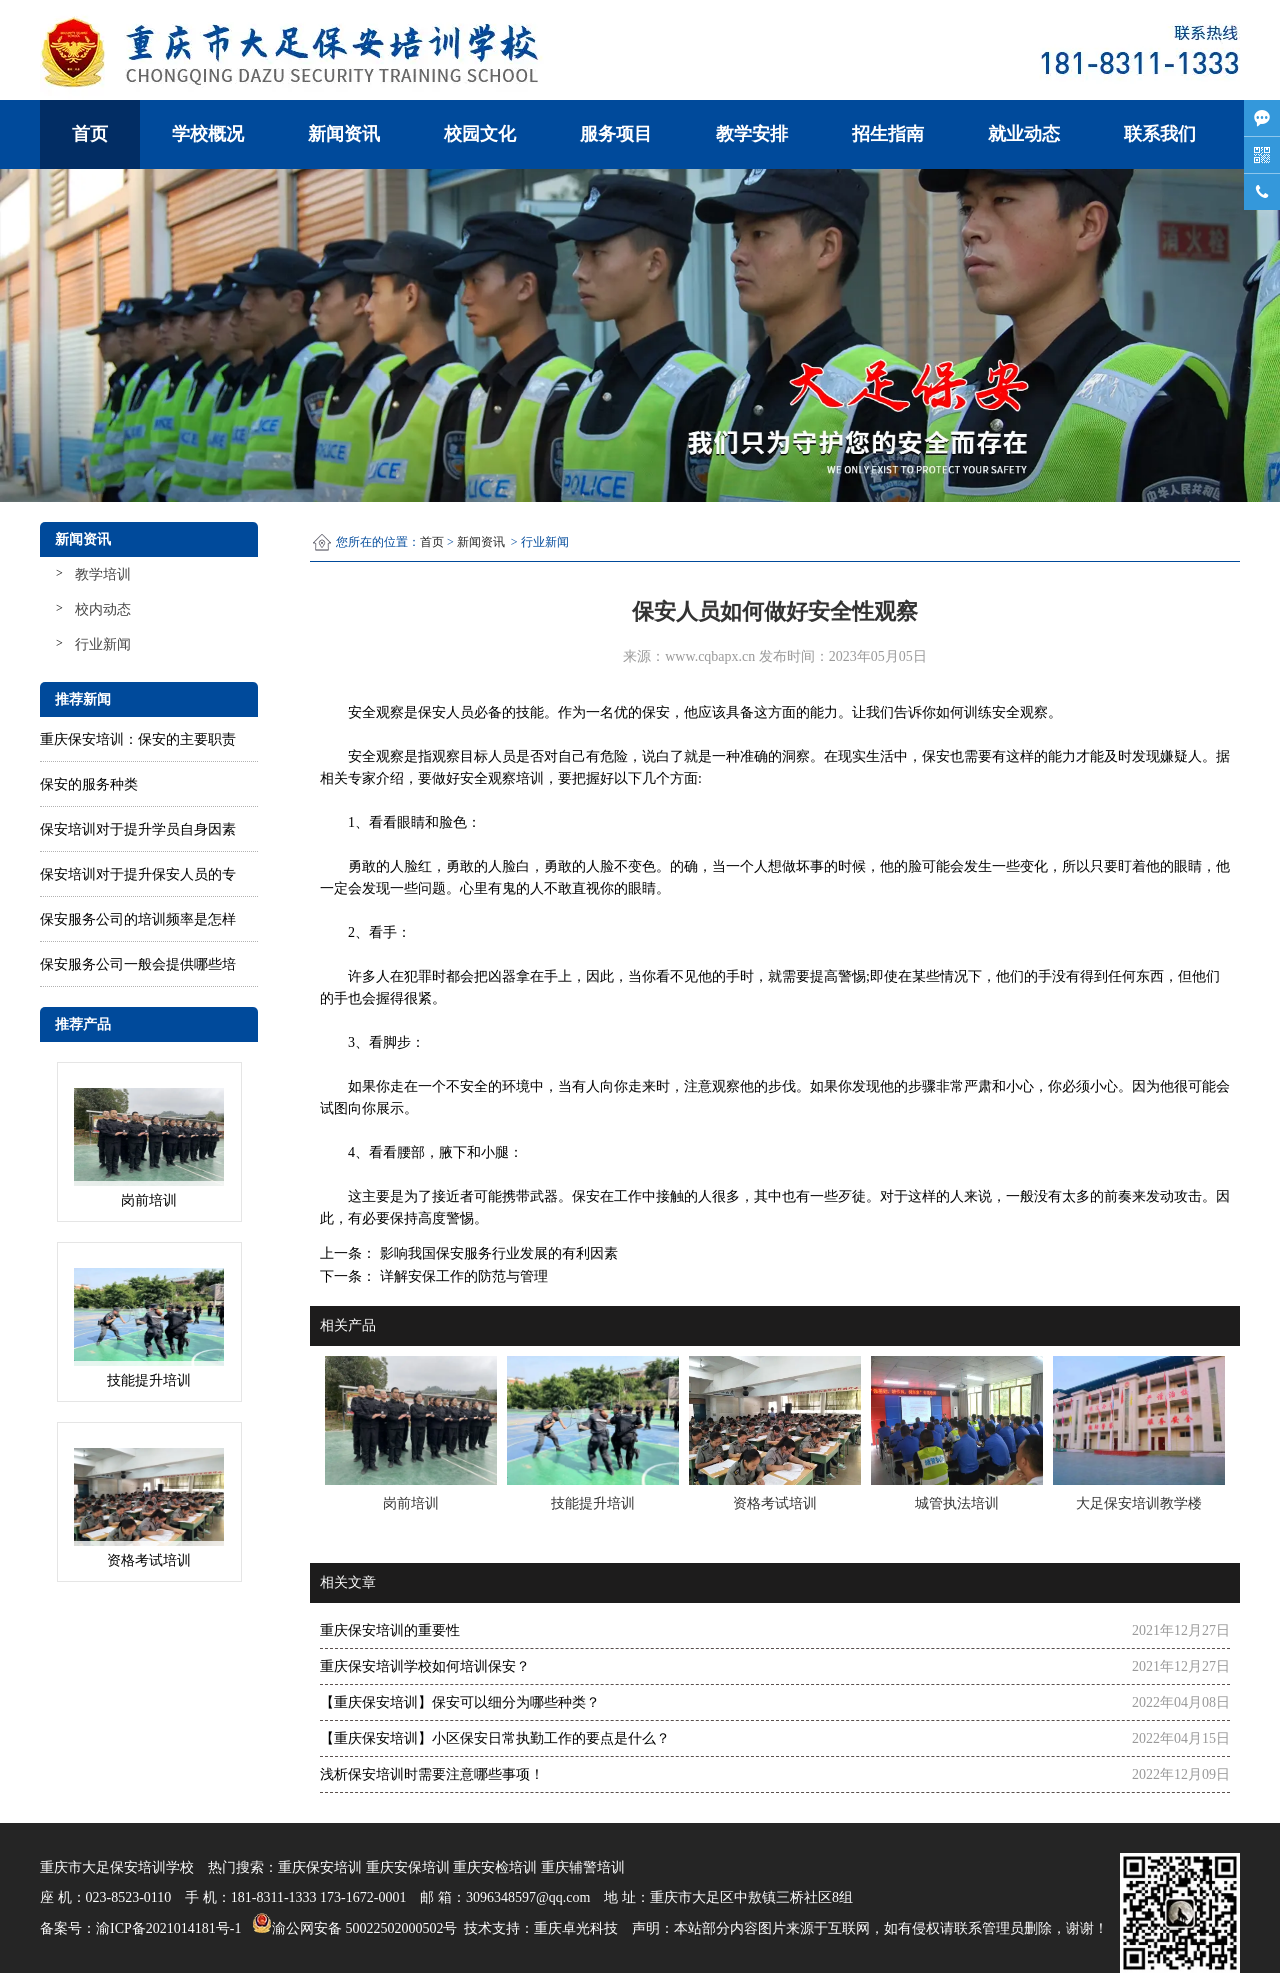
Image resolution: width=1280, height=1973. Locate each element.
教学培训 (103, 574)
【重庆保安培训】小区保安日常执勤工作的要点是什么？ (495, 1738)
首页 (90, 134)
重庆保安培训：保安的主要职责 (138, 739)
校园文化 (480, 134)
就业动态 (1024, 134)
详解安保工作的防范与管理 (462, 1276)
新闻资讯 (344, 134)
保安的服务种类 (89, 784)
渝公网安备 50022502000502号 (352, 1923)
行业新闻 (103, 644)
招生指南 (888, 134)
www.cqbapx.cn (710, 656)
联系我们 (1160, 134)
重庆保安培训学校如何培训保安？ (425, 1666)
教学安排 (752, 134)
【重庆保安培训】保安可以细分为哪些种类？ (460, 1702)
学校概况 (208, 134)
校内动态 (103, 609)
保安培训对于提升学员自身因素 (138, 829)
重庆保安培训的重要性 (390, 1630)
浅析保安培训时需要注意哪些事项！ (432, 1774)
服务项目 (616, 134)
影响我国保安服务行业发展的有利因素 (497, 1253)
